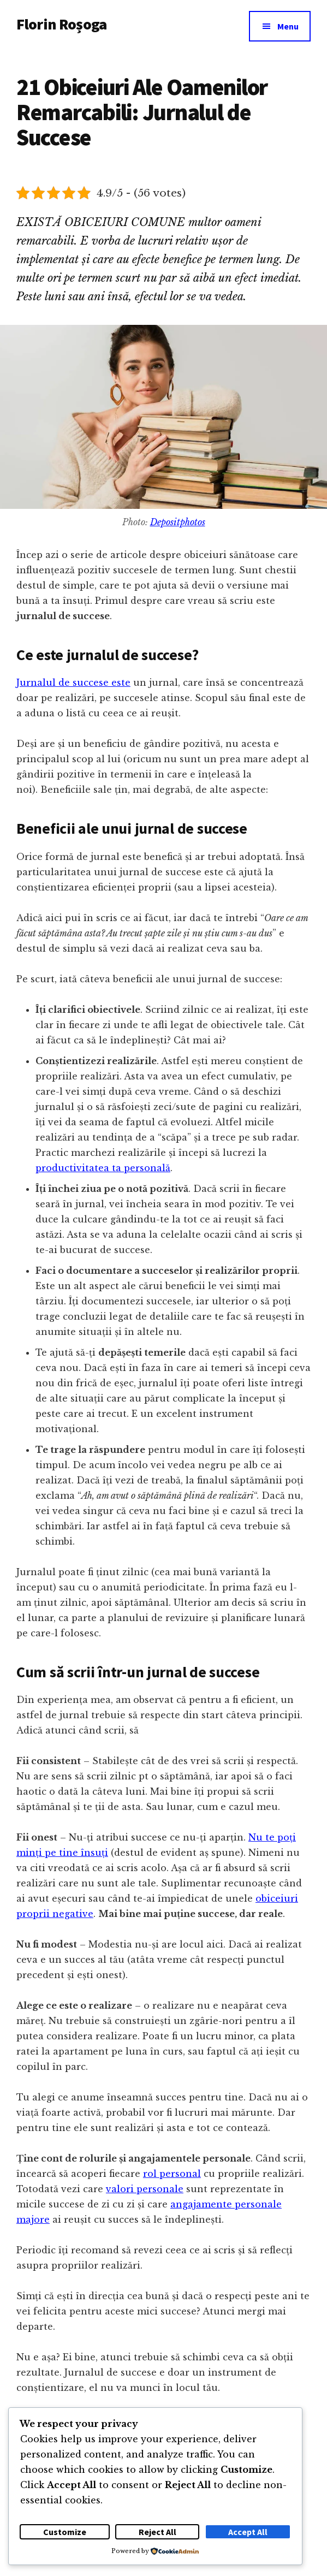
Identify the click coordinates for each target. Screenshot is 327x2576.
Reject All (157, 2531)
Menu (288, 26)
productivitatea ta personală (102, 1167)
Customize (64, 2531)
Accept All (247, 2531)
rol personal (172, 2173)
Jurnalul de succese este (73, 682)
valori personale (144, 2188)
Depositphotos (177, 522)
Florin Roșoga (61, 24)
